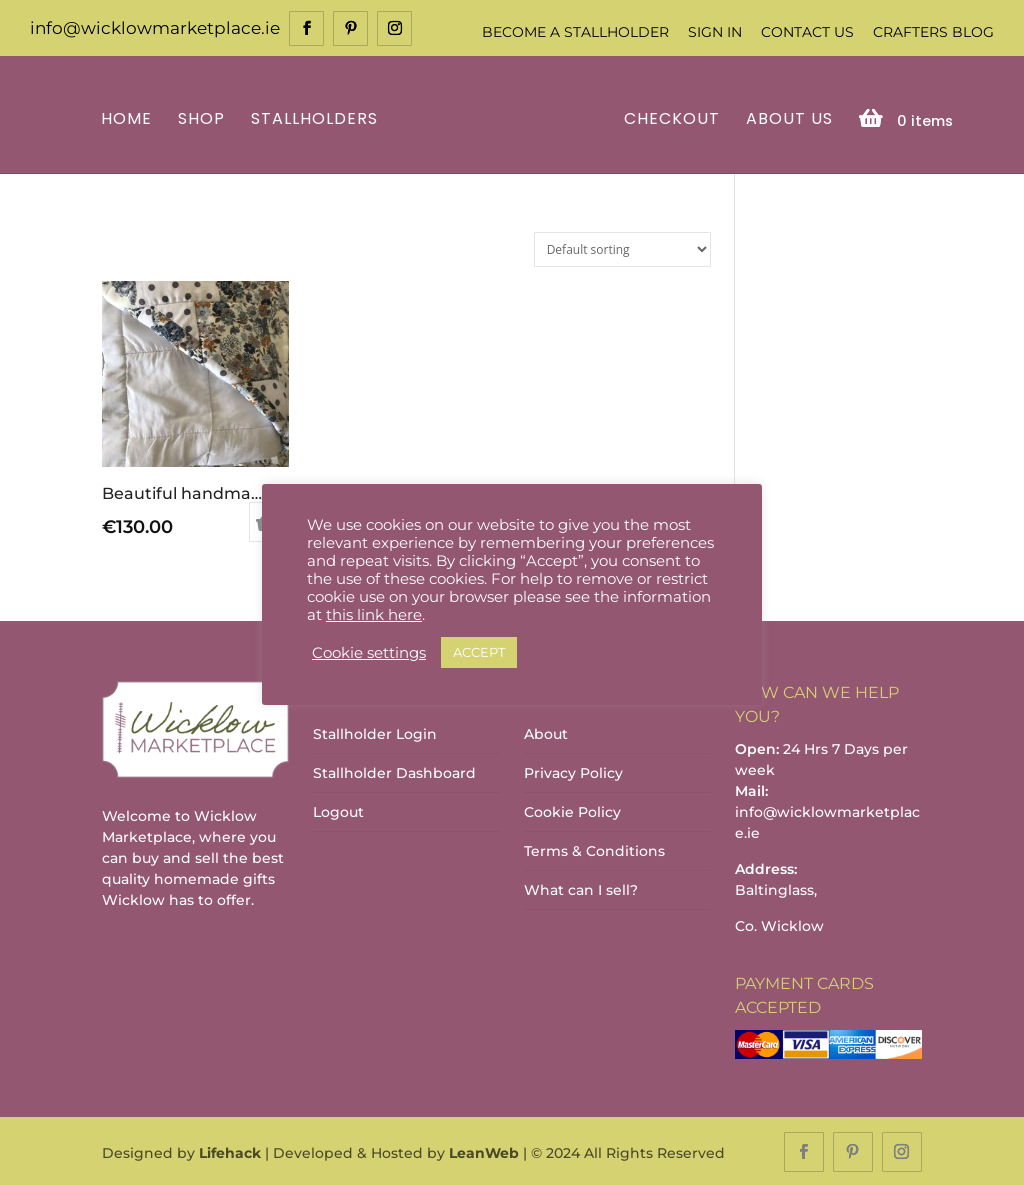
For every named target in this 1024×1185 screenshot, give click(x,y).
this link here (374, 615)
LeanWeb (484, 1151)
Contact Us (807, 32)
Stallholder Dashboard (394, 772)
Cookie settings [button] (369, 653)
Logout (338, 811)
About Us (786, 118)
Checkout (669, 118)
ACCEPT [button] (479, 652)
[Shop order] (622, 247)
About (546, 733)
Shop (204, 118)
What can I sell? (581, 889)
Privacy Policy (573, 772)
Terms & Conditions (594, 850)
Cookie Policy (572, 811)
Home (129, 118)
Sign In (715, 32)
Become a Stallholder (575, 32)
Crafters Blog (933, 32)
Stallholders (317, 118)
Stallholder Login (375, 733)
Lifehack (230, 1151)
